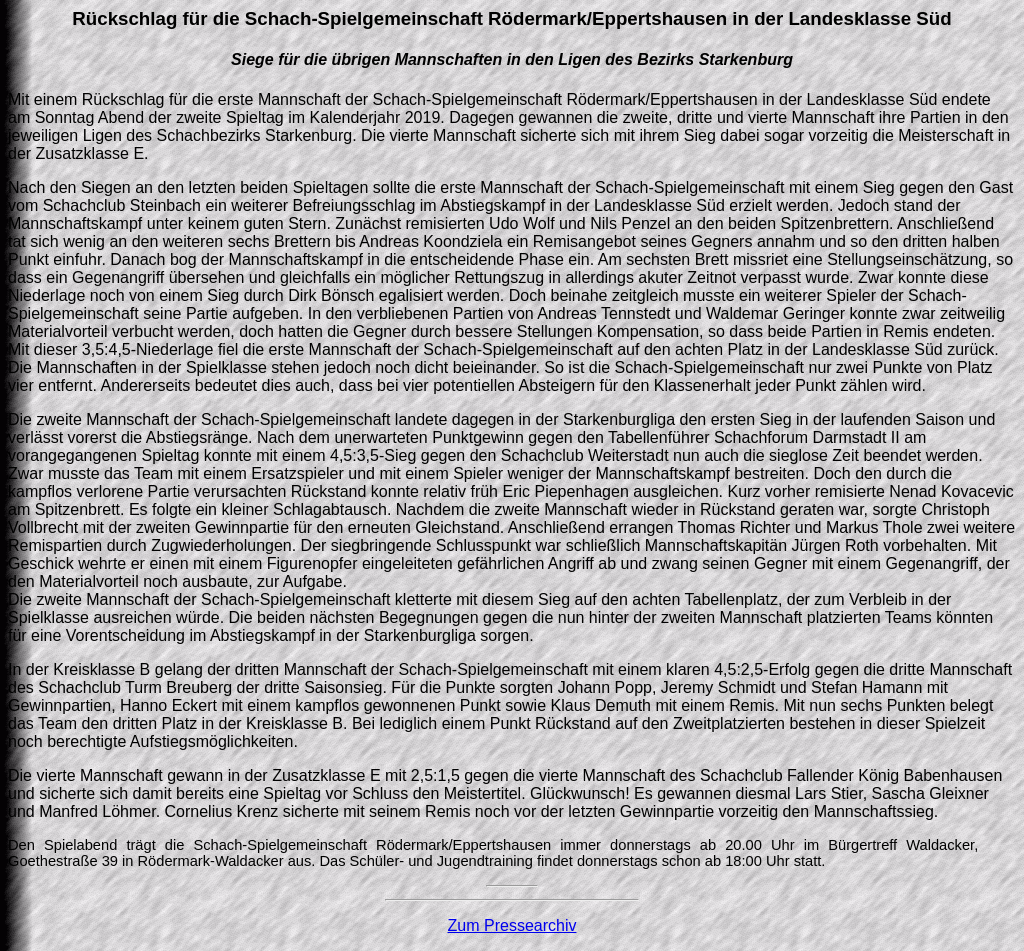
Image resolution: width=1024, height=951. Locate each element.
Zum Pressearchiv (512, 925)
